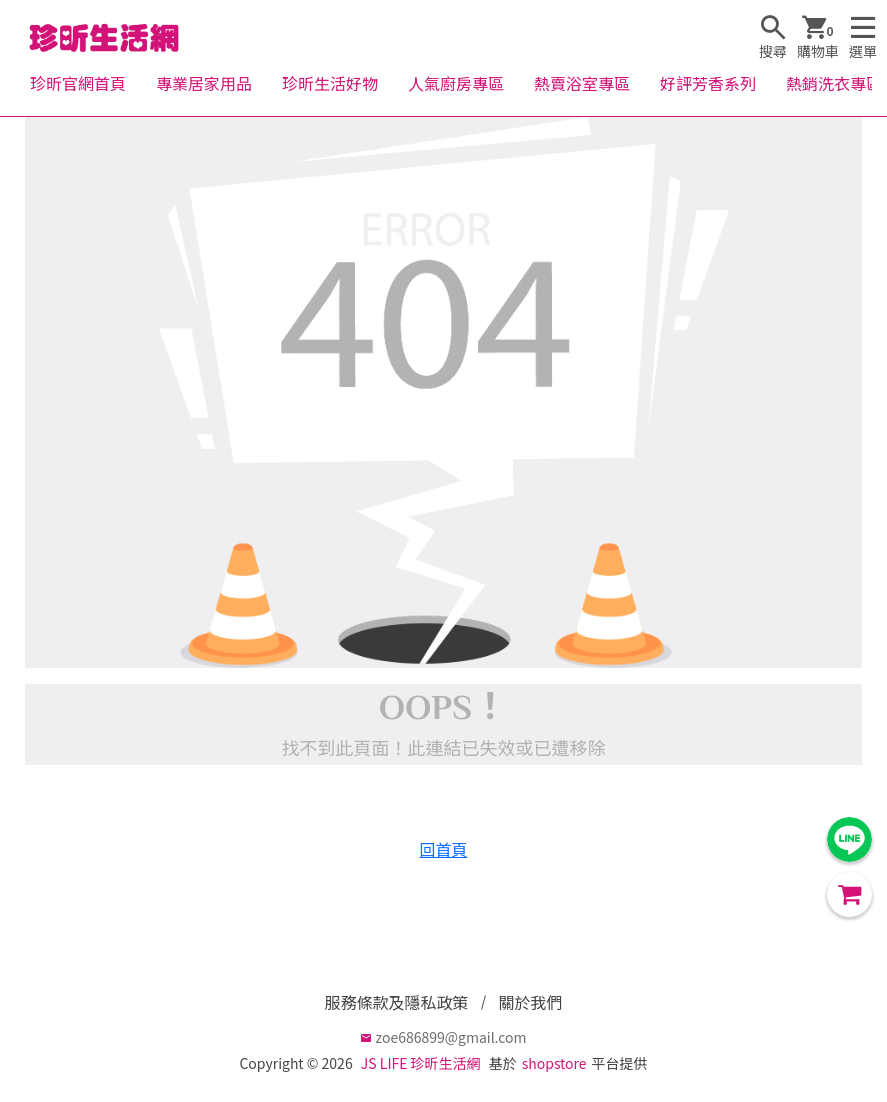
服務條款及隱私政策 (396, 1002)
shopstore (554, 1063)
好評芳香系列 (708, 83)
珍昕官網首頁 (78, 83)
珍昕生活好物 (330, 83)
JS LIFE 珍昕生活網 (421, 1063)
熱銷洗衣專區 (834, 83)
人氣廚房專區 (456, 83)
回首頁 (443, 849)
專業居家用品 (204, 83)
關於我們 (531, 1002)
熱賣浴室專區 (582, 83)
